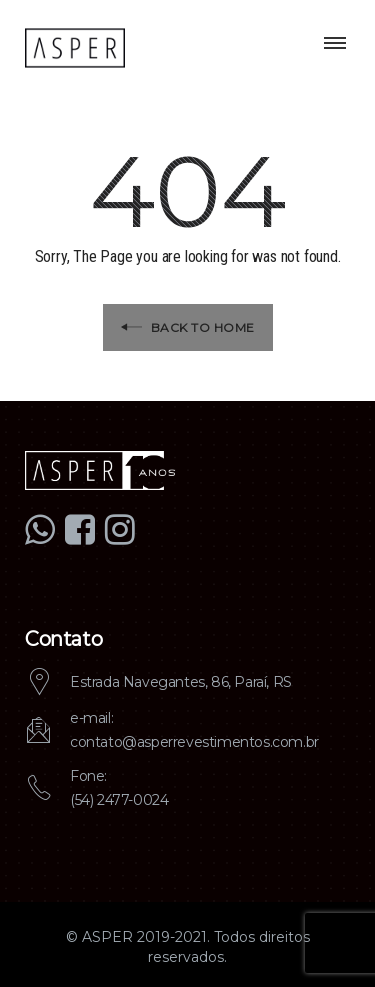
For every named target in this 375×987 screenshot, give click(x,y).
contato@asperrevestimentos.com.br (194, 742)
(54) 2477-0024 (119, 800)
